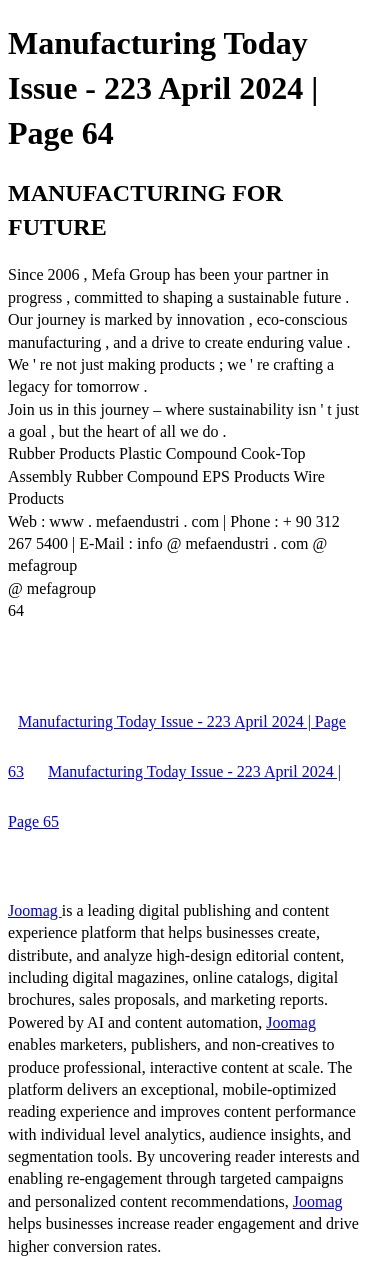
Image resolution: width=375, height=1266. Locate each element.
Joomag (35, 910)
